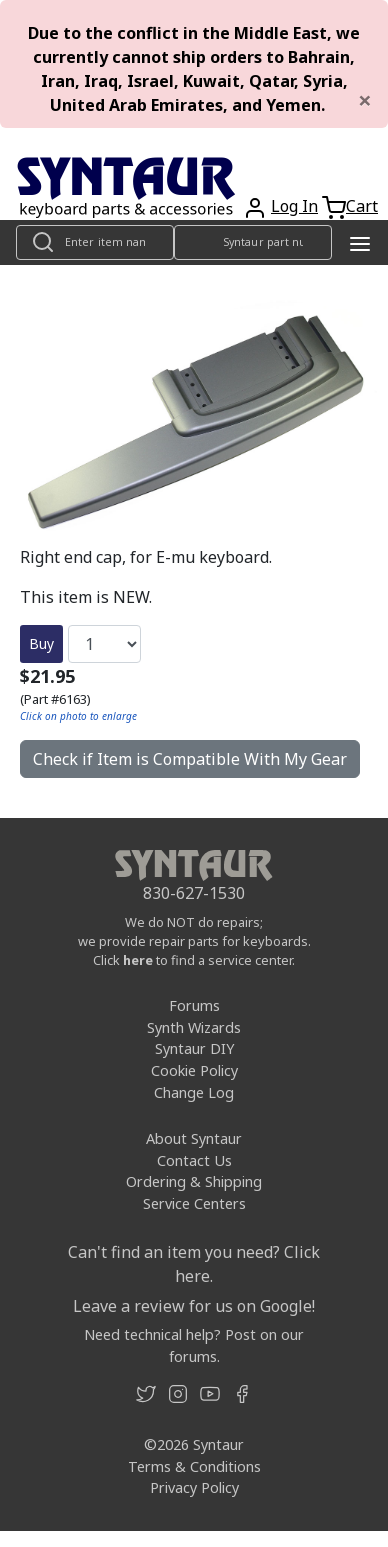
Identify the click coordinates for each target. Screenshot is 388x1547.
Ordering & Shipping (194, 1181)
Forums (194, 1005)
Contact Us (194, 1160)
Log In (294, 206)
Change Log (194, 1092)
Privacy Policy (194, 1487)
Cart (362, 206)
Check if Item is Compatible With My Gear (190, 759)
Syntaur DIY (194, 1048)
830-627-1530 (194, 893)
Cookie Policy (194, 1070)
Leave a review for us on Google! (194, 1306)
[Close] (365, 100)
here (138, 960)
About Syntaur (194, 1138)
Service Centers (194, 1203)
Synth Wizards (194, 1027)
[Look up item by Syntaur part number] (253, 242)
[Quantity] (104, 644)
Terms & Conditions (194, 1466)
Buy (41, 643)
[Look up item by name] (95, 242)
